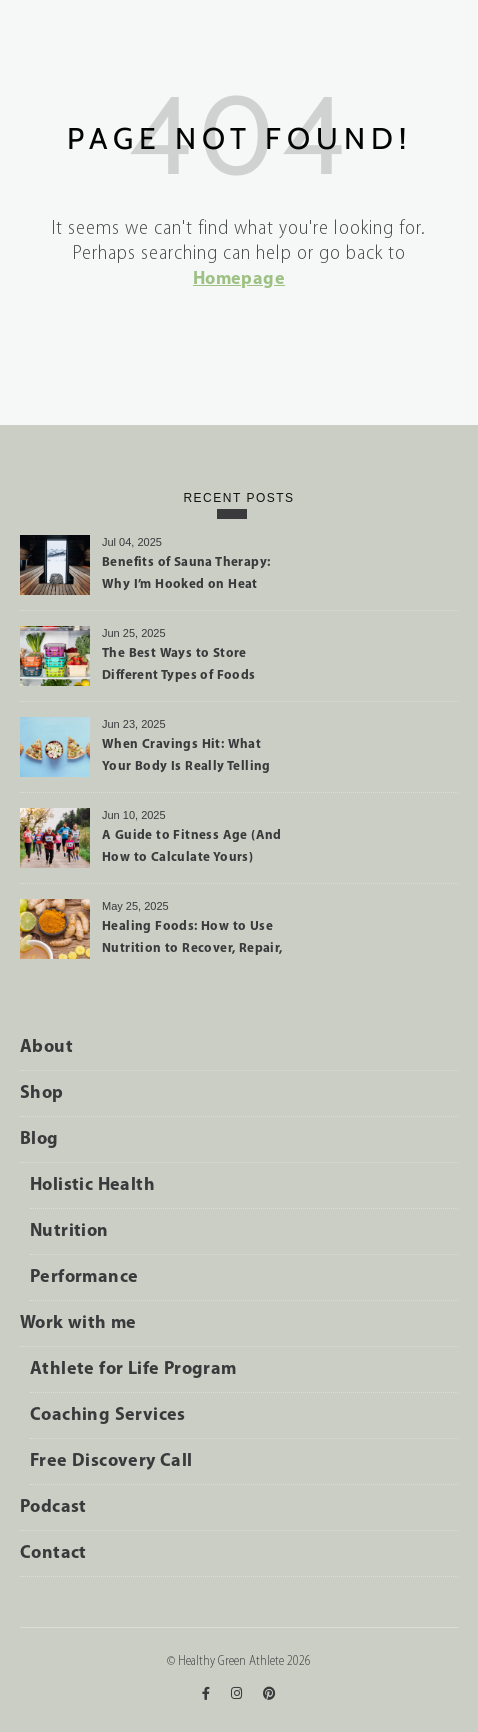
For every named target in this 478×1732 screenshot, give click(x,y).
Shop (42, 1093)
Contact (53, 1553)
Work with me (78, 1323)
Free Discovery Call (111, 1461)
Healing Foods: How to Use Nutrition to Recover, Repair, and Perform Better (192, 941)
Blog (39, 1139)
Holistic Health (92, 1185)
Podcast (53, 1507)
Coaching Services (108, 1415)
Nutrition (69, 1231)
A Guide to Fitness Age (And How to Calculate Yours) (192, 846)
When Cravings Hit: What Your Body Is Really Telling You (186, 759)
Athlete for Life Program (133, 1369)
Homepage (239, 279)
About (46, 1047)
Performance (84, 1277)
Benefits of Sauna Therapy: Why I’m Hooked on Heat (186, 573)
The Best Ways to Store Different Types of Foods (179, 664)
